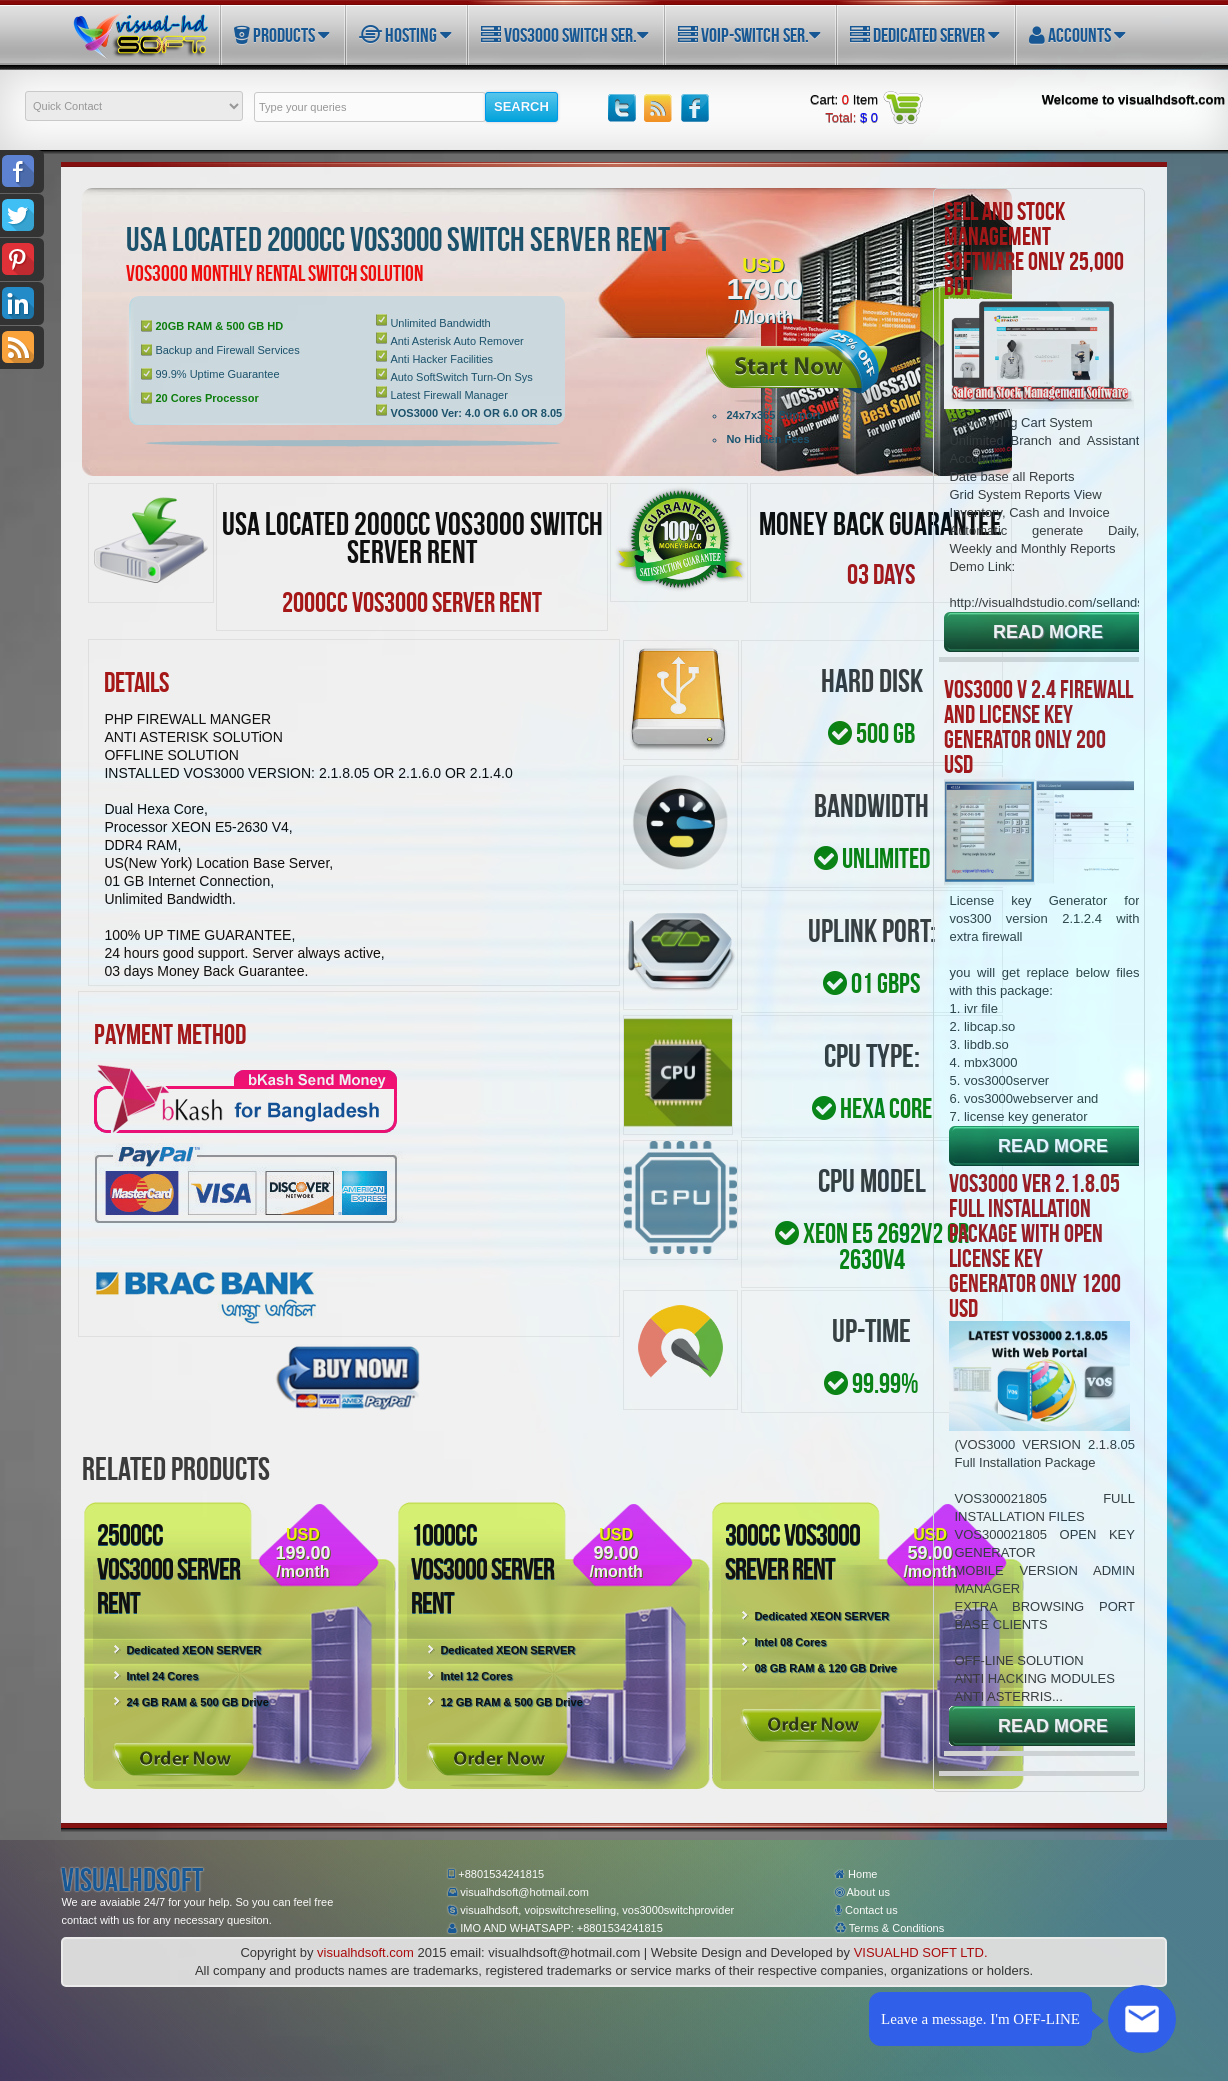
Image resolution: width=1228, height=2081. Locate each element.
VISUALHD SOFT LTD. (921, 1952)
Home (856, 1874)
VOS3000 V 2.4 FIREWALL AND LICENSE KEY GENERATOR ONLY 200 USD (1038, 726)
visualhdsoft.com (365, 1952)
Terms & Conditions (889, 1928)
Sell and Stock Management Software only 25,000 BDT (1034, 248)
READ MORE (1048, 632)
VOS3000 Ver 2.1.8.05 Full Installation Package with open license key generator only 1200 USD (1035, 1245)
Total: (851, 117)
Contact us (866, 1910)
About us (862, 1892)
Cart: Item (844, 99)
